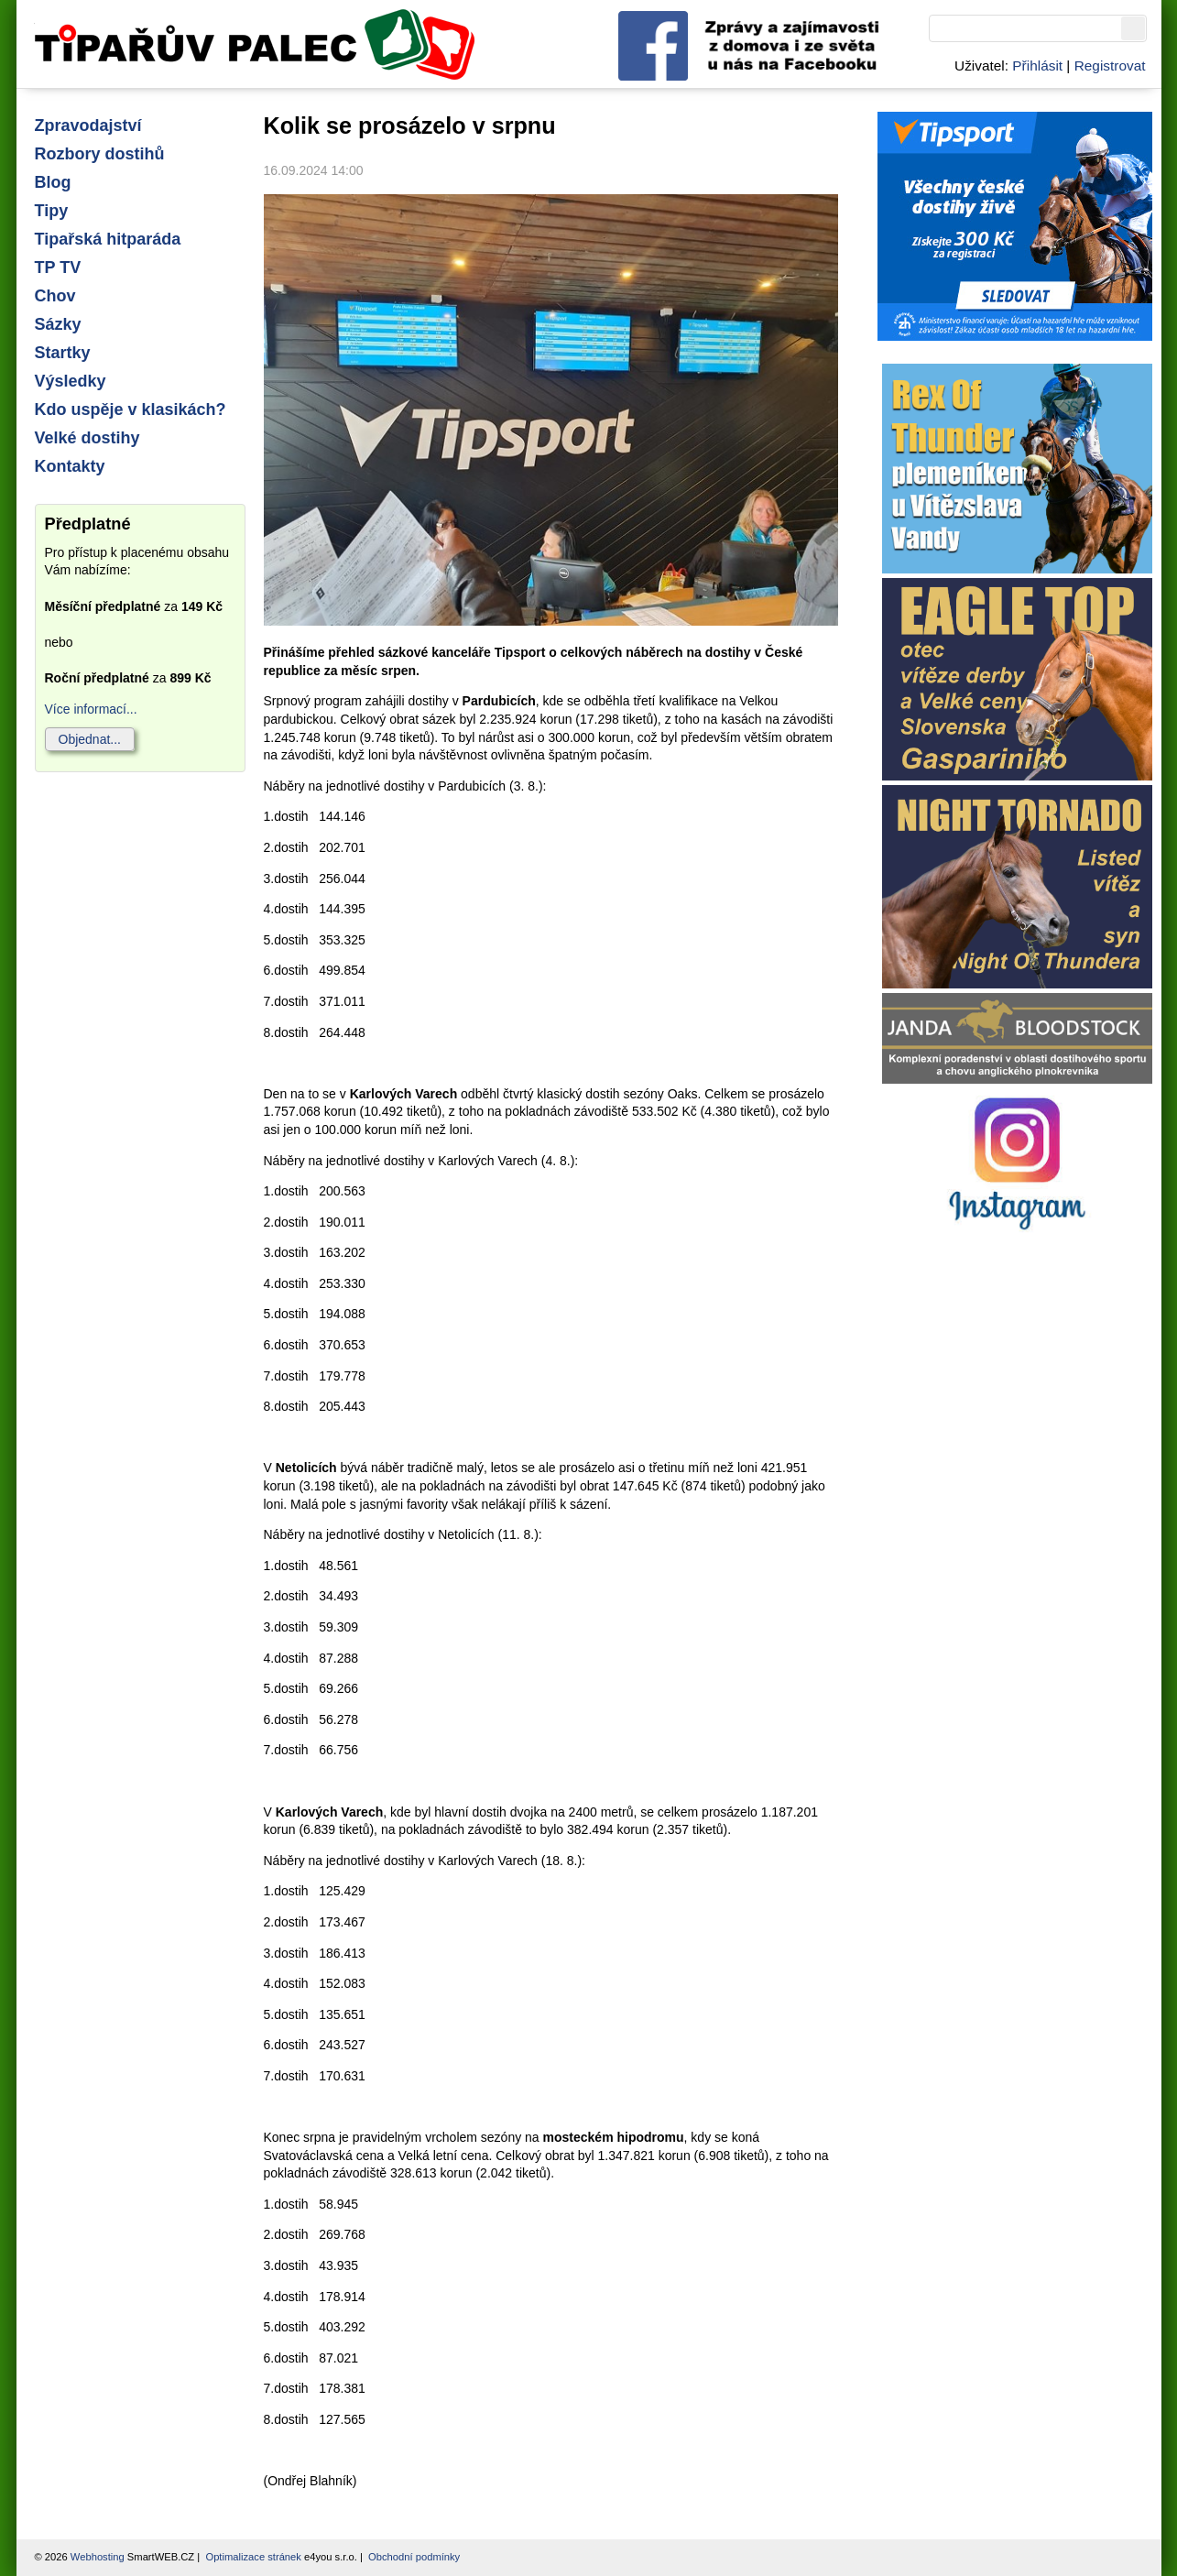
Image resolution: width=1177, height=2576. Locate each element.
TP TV (58, 267)
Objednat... (90, 739)
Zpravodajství (88, 125)
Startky (63, 353)
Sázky (58, 324)
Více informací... (91, 709)
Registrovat (1110, 65)
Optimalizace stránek (252, 2556)
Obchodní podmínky (414, 2556)
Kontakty (70, 466)
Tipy (52, 211)
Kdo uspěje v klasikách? (130, 409)
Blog (53, 182)
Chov (55, 296)
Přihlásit (1037, 65)
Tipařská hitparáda (108, 239)
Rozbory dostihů (100, 154)
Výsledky (70, 381)
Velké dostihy (87, 438)
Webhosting (98, 2556)
